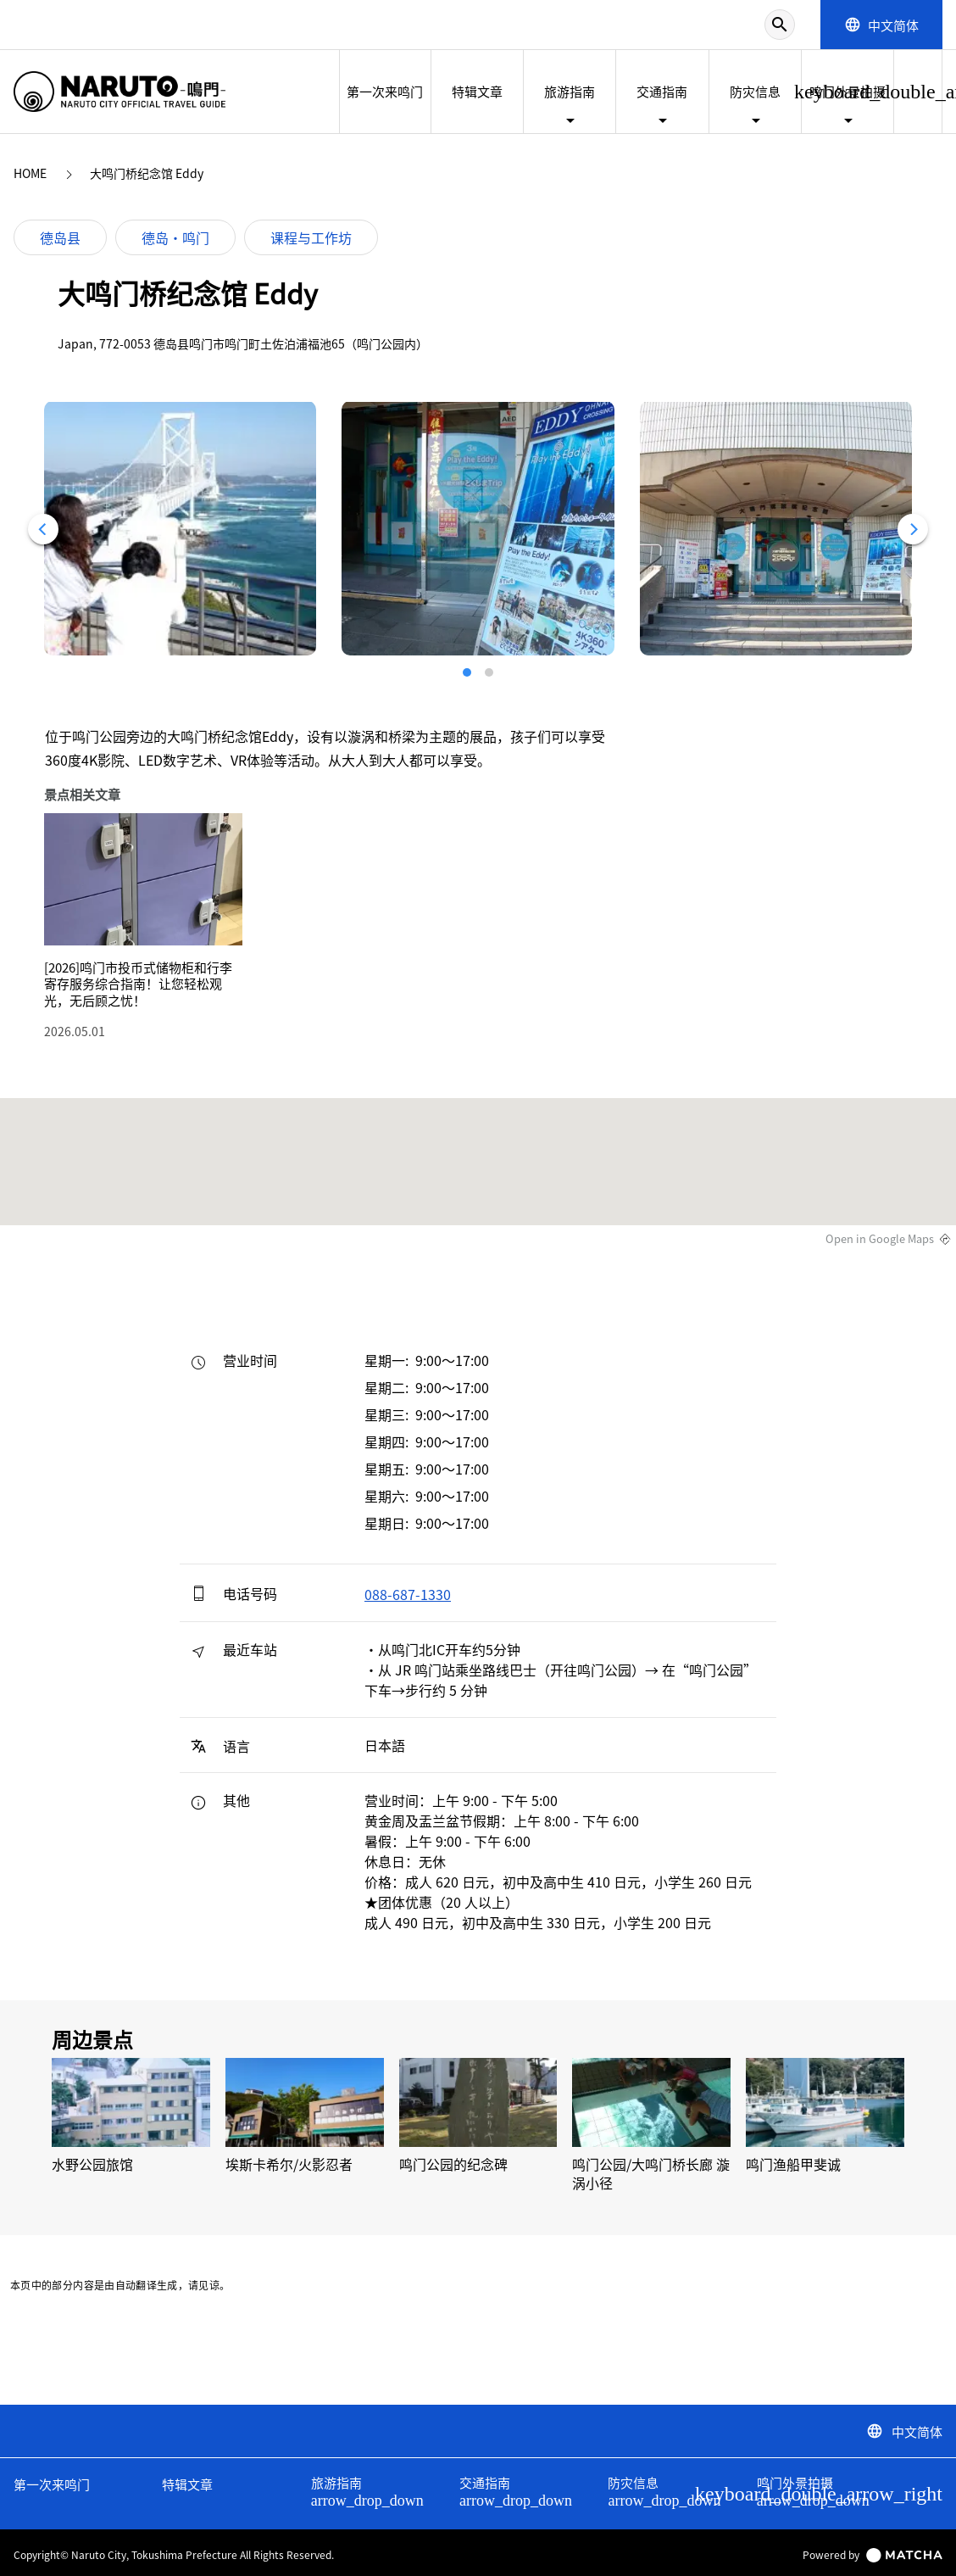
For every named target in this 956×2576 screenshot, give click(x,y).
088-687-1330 (407, 1594)
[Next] (913, 529)
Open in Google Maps (879, 1238)
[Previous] (43, 529)
